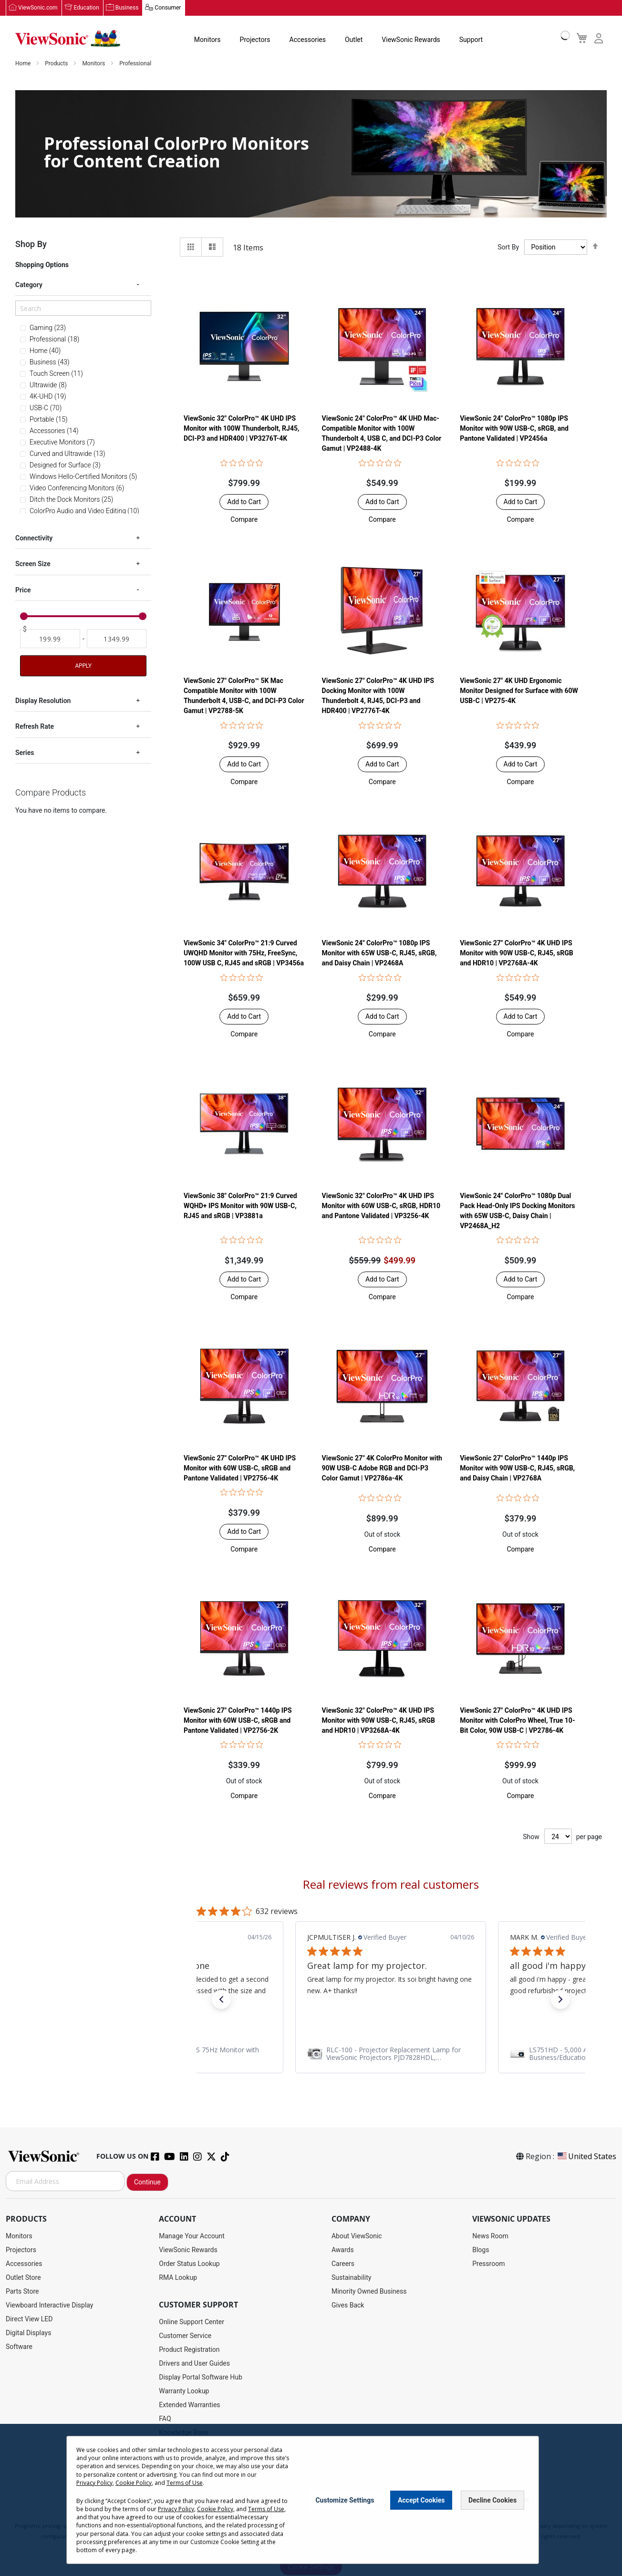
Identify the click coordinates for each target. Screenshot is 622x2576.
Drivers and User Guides (194, 2364)
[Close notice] (526, 2500)
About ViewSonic (357, 2236)
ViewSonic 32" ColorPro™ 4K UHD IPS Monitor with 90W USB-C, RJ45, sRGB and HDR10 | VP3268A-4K (378, 1721)
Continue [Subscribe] (147, 2182)
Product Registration (189, 2350)
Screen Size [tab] (33, 565)
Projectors (255, 40)
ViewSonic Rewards (411, 40)
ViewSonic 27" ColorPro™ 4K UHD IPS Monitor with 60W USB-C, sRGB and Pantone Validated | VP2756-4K (240, 1468)
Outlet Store (23, 2278)
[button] (244, 520)
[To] (117, 639)
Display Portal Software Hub (200, 2377)
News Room (490, 2236)
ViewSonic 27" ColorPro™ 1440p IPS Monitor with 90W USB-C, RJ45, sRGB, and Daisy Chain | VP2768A (517, 1468)
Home (23, 64)
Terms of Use (184, 2483)
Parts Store (22, 2292)
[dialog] (311, 2500)
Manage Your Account (192, 2236)
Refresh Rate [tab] (34, 727)
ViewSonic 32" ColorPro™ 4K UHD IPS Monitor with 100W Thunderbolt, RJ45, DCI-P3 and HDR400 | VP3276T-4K (242, 429)
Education (86, 8)
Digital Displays (28, 2333)
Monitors (207, 40)
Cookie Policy (133, 2483)
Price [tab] (23, 590)
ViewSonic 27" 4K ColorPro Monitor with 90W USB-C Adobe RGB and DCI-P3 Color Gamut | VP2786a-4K (382, 1468)
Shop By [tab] (31, 244)
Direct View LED (29, 2319)
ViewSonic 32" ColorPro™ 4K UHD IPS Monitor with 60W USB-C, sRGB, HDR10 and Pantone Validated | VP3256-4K (381, 1206)
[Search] (83, 308)
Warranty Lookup (184, 2391)
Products (57, 64)
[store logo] (67, 39)
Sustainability (351, 2278)
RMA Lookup (178, 2278)
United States (586, 2157)
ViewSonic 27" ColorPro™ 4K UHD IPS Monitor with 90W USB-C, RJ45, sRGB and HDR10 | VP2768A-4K (516, 953)
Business (127, 8)
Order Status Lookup (189, 2264)
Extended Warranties (189, 2405)
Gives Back (348, 2305)
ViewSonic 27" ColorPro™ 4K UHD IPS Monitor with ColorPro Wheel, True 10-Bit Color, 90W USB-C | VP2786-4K (517, 1721)
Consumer (168, 8)
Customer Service (185, 2336)
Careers (343, 2264)
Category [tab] (28, 285)
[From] (50, 639)
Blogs (480, 2250)
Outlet (354, 40)
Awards (343, 2250)
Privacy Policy (94, 2483)
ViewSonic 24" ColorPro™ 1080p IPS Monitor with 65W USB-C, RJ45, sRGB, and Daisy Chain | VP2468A (379, 953)
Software (19, 2347)
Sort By (508, 247)
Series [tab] (24, 753)
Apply (83, 666)
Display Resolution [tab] (43, 701)
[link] (390, 2053)
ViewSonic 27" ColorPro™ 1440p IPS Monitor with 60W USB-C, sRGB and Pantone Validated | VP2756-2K (238, 1721)
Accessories (308, 40)
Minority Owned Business (369, 2292)
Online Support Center (191, 2322)
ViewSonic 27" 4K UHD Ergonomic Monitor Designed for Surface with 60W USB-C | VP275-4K (519, 691)
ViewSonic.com (38, 8)
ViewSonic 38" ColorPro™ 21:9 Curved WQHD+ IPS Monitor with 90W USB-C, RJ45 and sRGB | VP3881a (240, 1206)
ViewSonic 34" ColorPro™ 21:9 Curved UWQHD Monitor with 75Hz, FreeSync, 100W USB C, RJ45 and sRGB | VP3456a (244, 953)
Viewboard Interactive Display (49, 2305)
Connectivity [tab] (33, 538)
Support (471, 40)
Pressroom (488, 2264)
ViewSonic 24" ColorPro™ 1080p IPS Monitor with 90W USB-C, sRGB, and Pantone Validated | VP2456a (514, 429)
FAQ (165, 2419)
